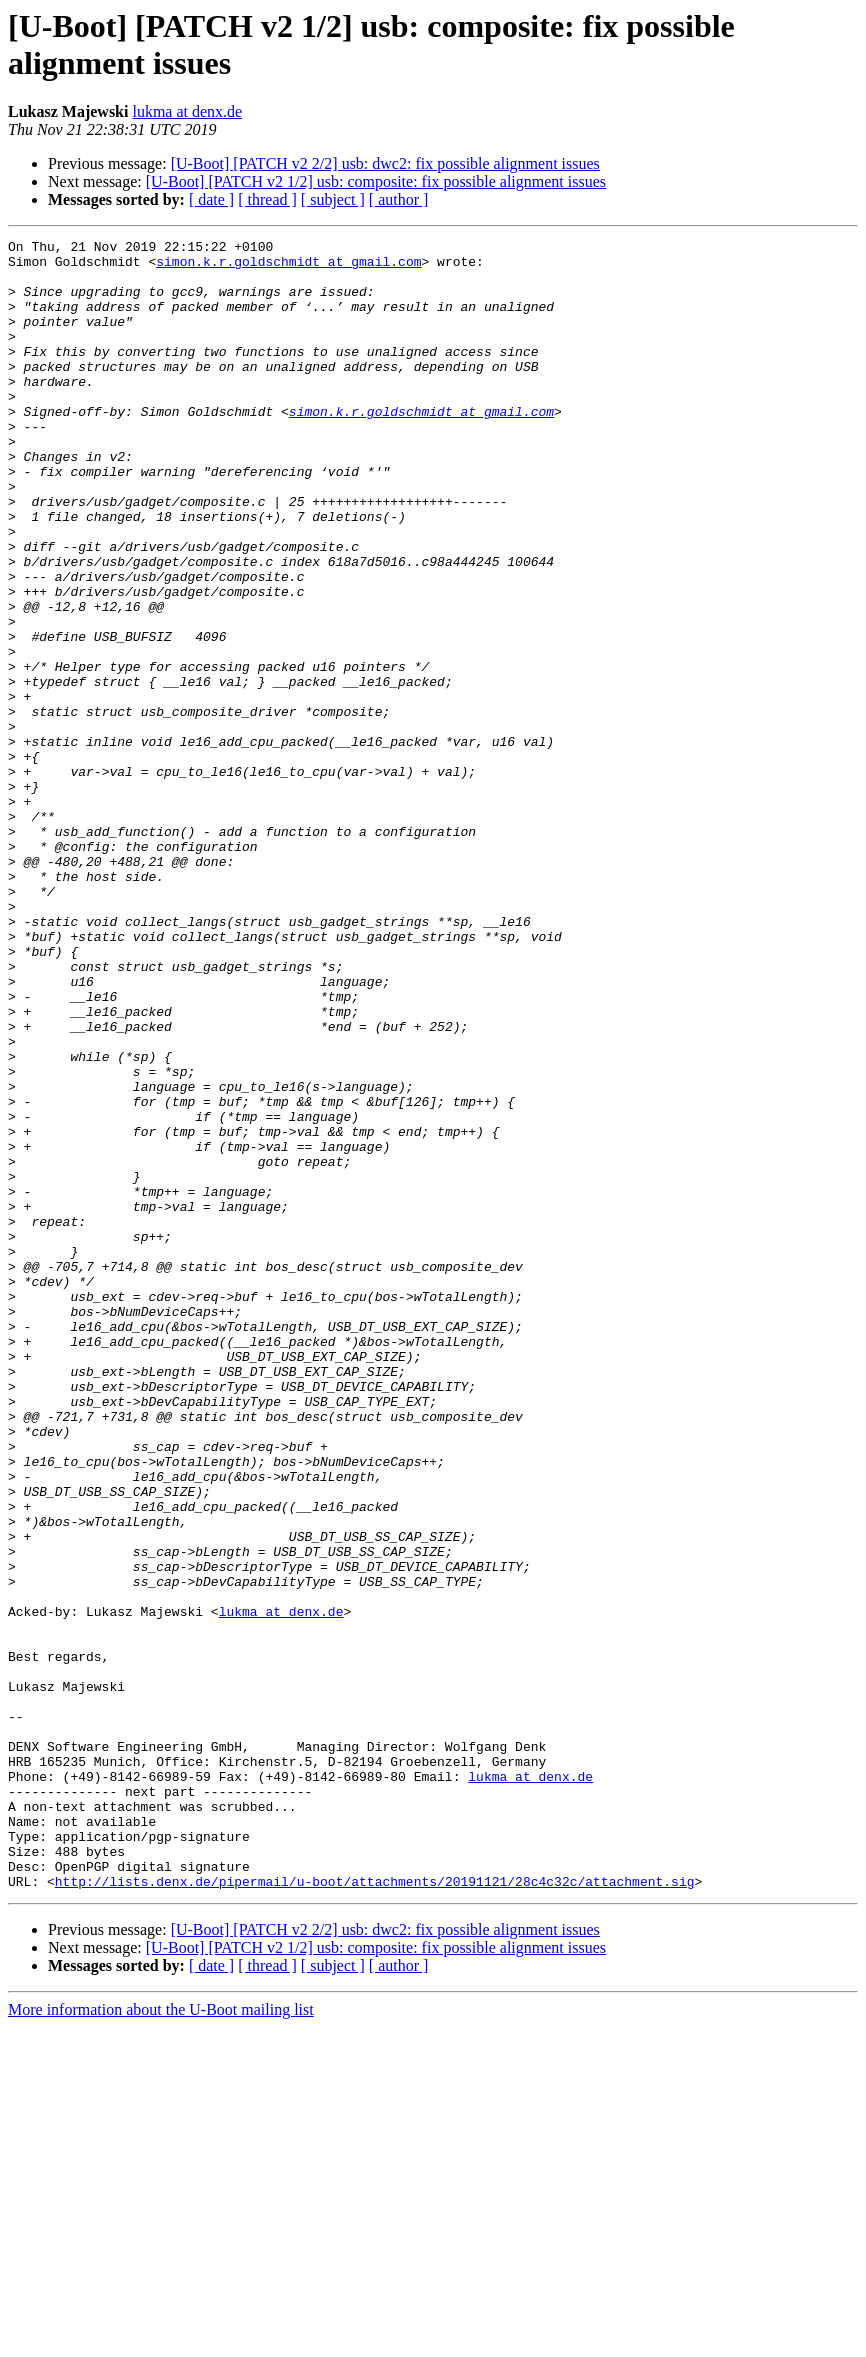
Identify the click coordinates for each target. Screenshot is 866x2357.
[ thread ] (267, 199)
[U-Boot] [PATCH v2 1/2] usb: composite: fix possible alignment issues (376, 181)
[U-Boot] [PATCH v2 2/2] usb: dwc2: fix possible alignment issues (385, 163)
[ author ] (399, 199)
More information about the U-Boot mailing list (161, 2339)
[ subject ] (333, 199)
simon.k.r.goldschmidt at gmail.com (288, 267)
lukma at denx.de (187, 111)
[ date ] (211, 199)
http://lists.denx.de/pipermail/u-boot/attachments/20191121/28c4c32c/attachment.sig (375, 2211)
